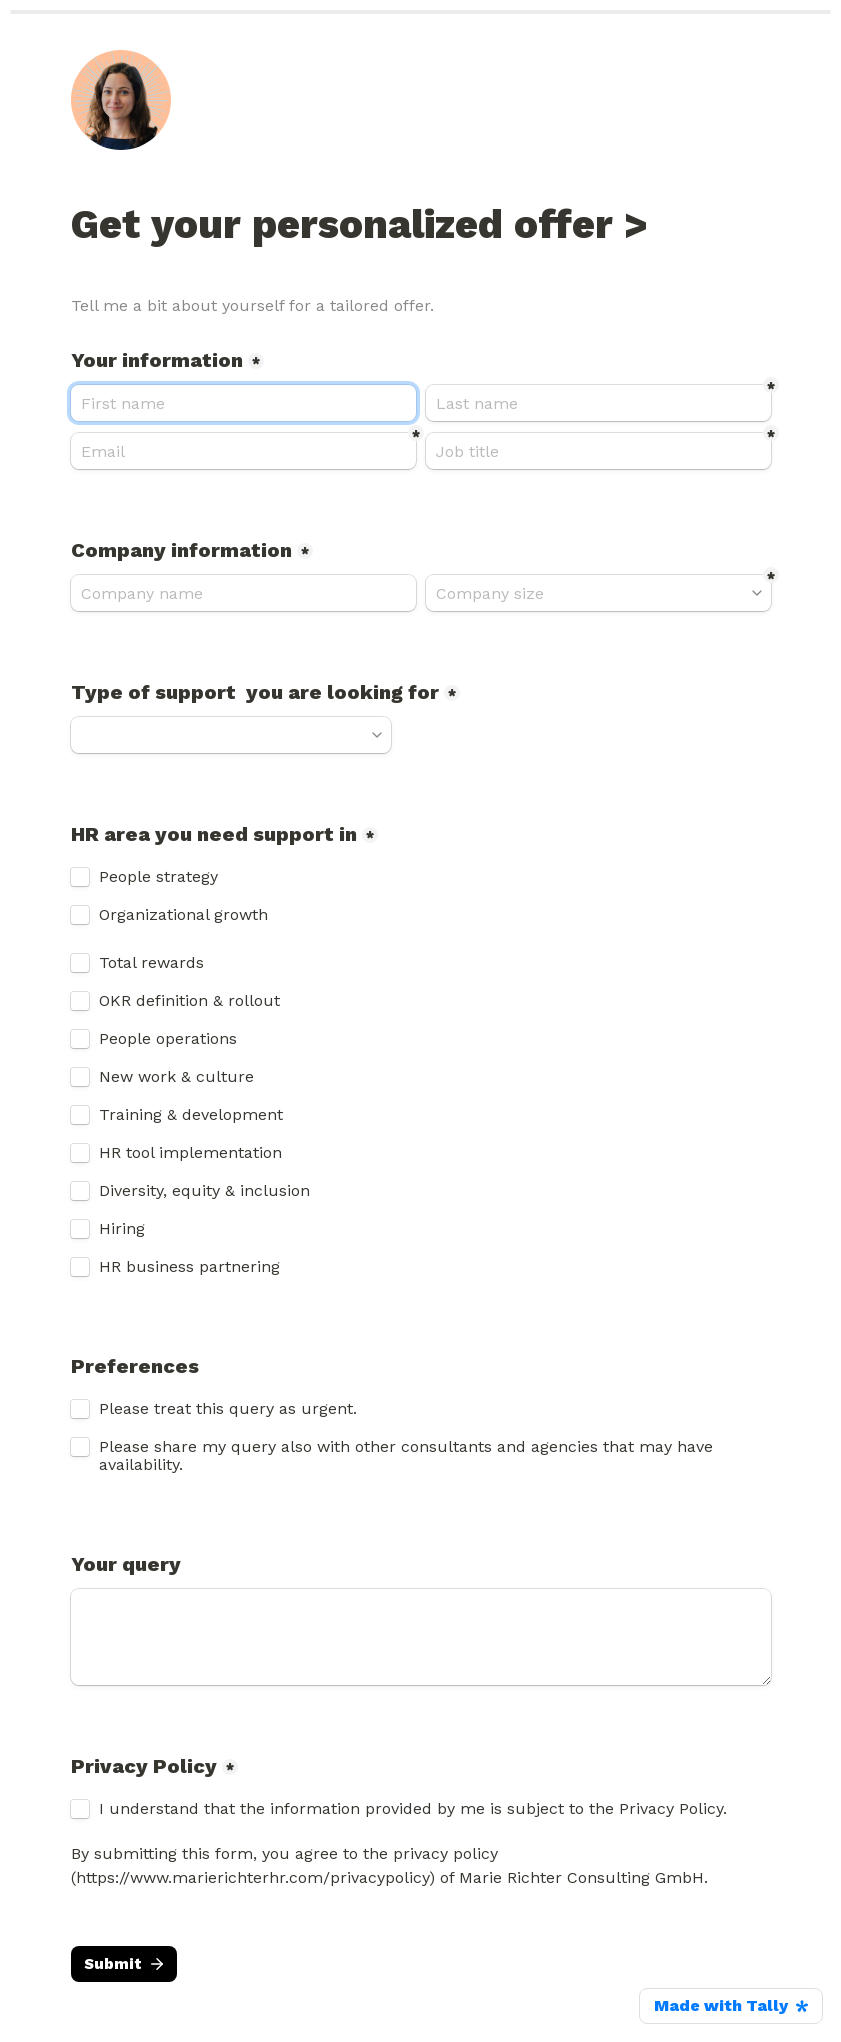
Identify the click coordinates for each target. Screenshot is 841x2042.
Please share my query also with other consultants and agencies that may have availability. (408, 1456)
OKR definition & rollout (189, 1001)
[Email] (243, 451)
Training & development (191, 1115)
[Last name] (598, 403)
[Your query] (421, 1637)
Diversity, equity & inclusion (204, 1191)
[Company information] (243, 593)
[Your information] (243, 403)
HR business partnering (189, 1267)
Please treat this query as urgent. (228, 1409)
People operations (168, 1039)
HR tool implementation (190, 1153)
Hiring (124, 1229)
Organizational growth (183, 915)
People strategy (158, 877)
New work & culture (176, 1077)
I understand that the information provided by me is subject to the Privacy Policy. (415, 1809)
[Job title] (598, 451)
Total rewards (151, 963)
